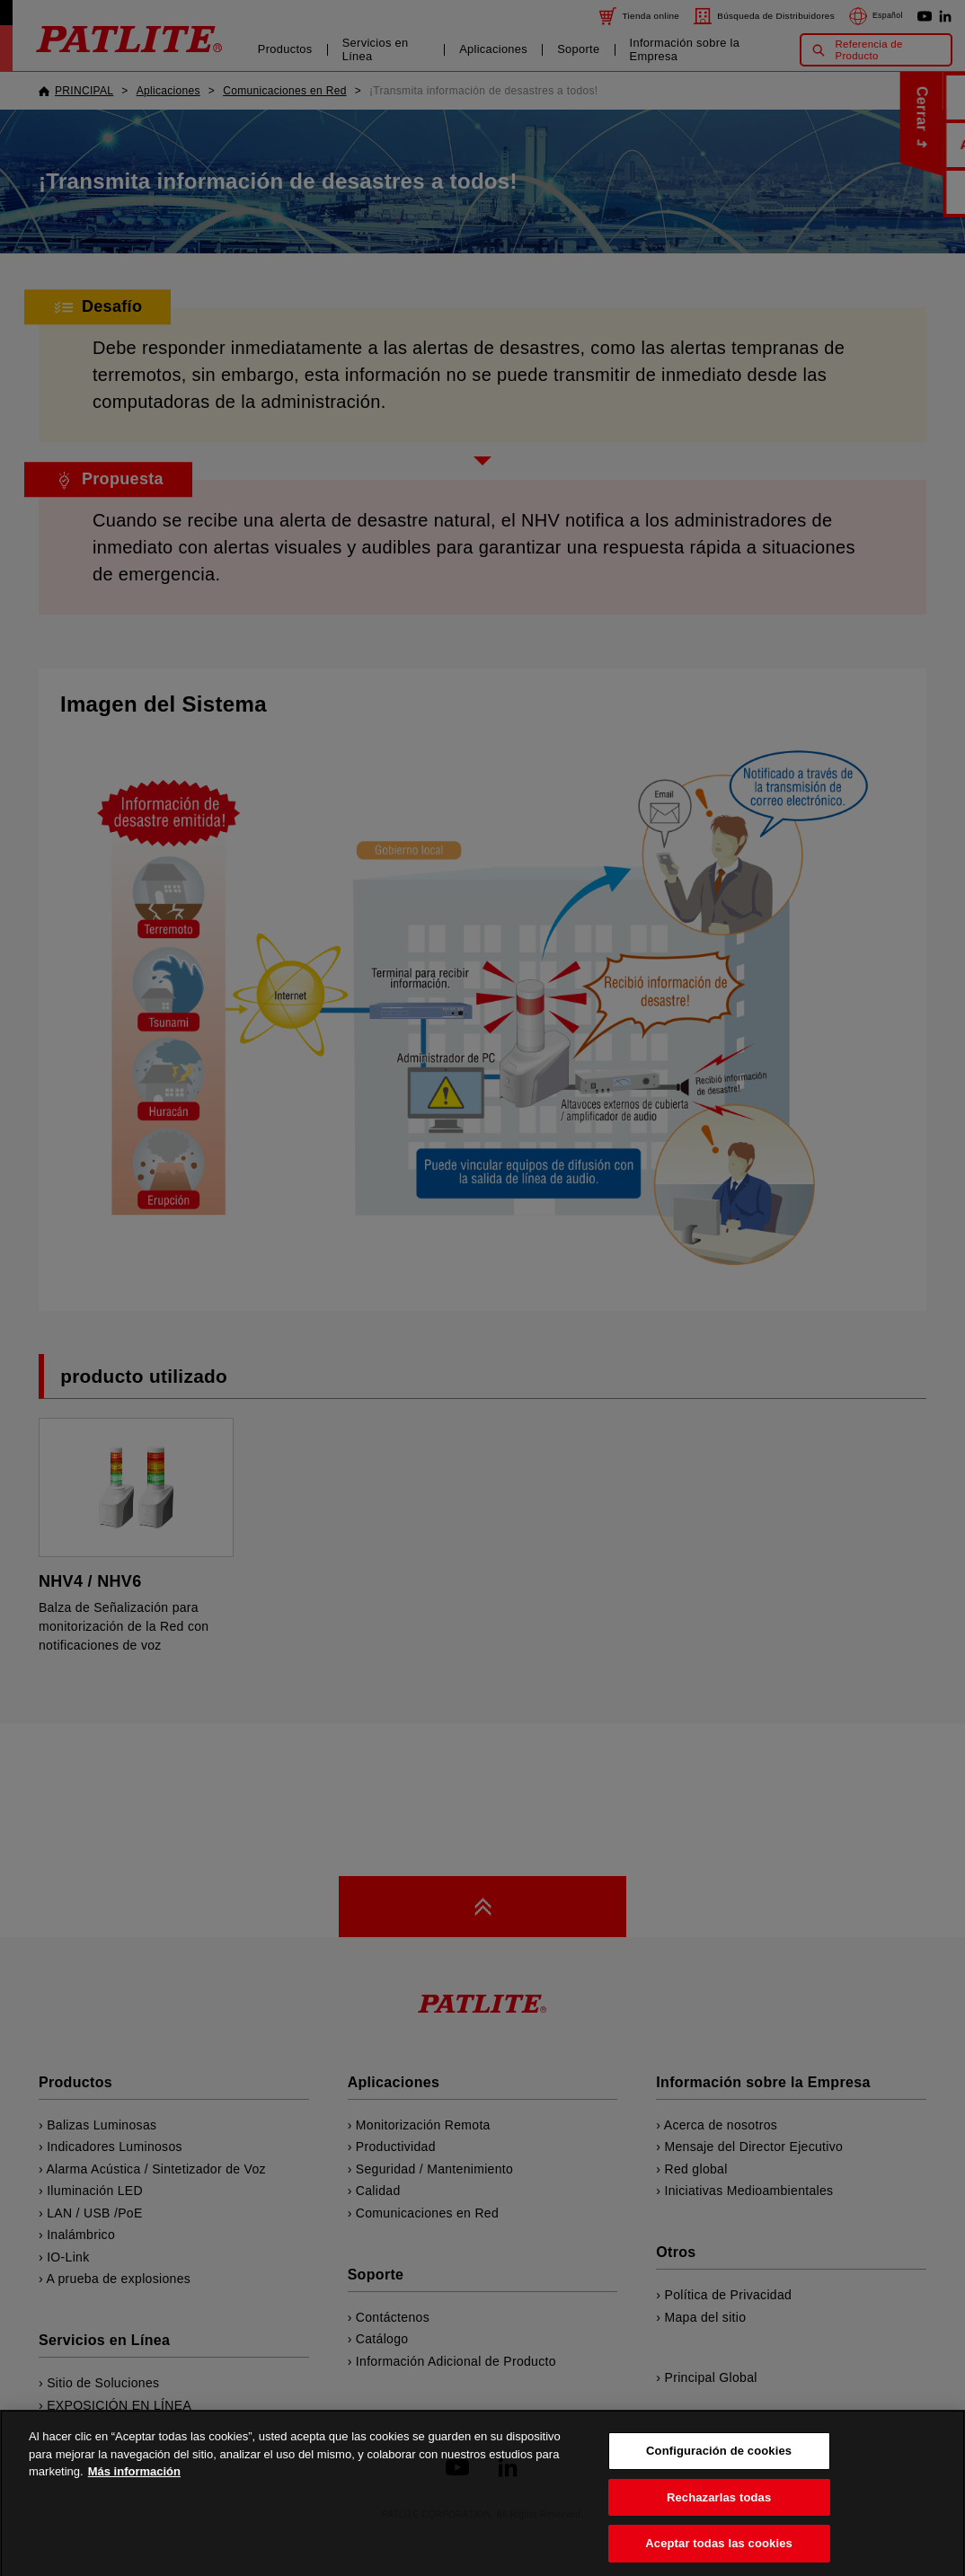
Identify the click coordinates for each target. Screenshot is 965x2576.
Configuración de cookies (719, 2481)
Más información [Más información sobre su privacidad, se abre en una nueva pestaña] (134, 2502)
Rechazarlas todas (719, 2527)
